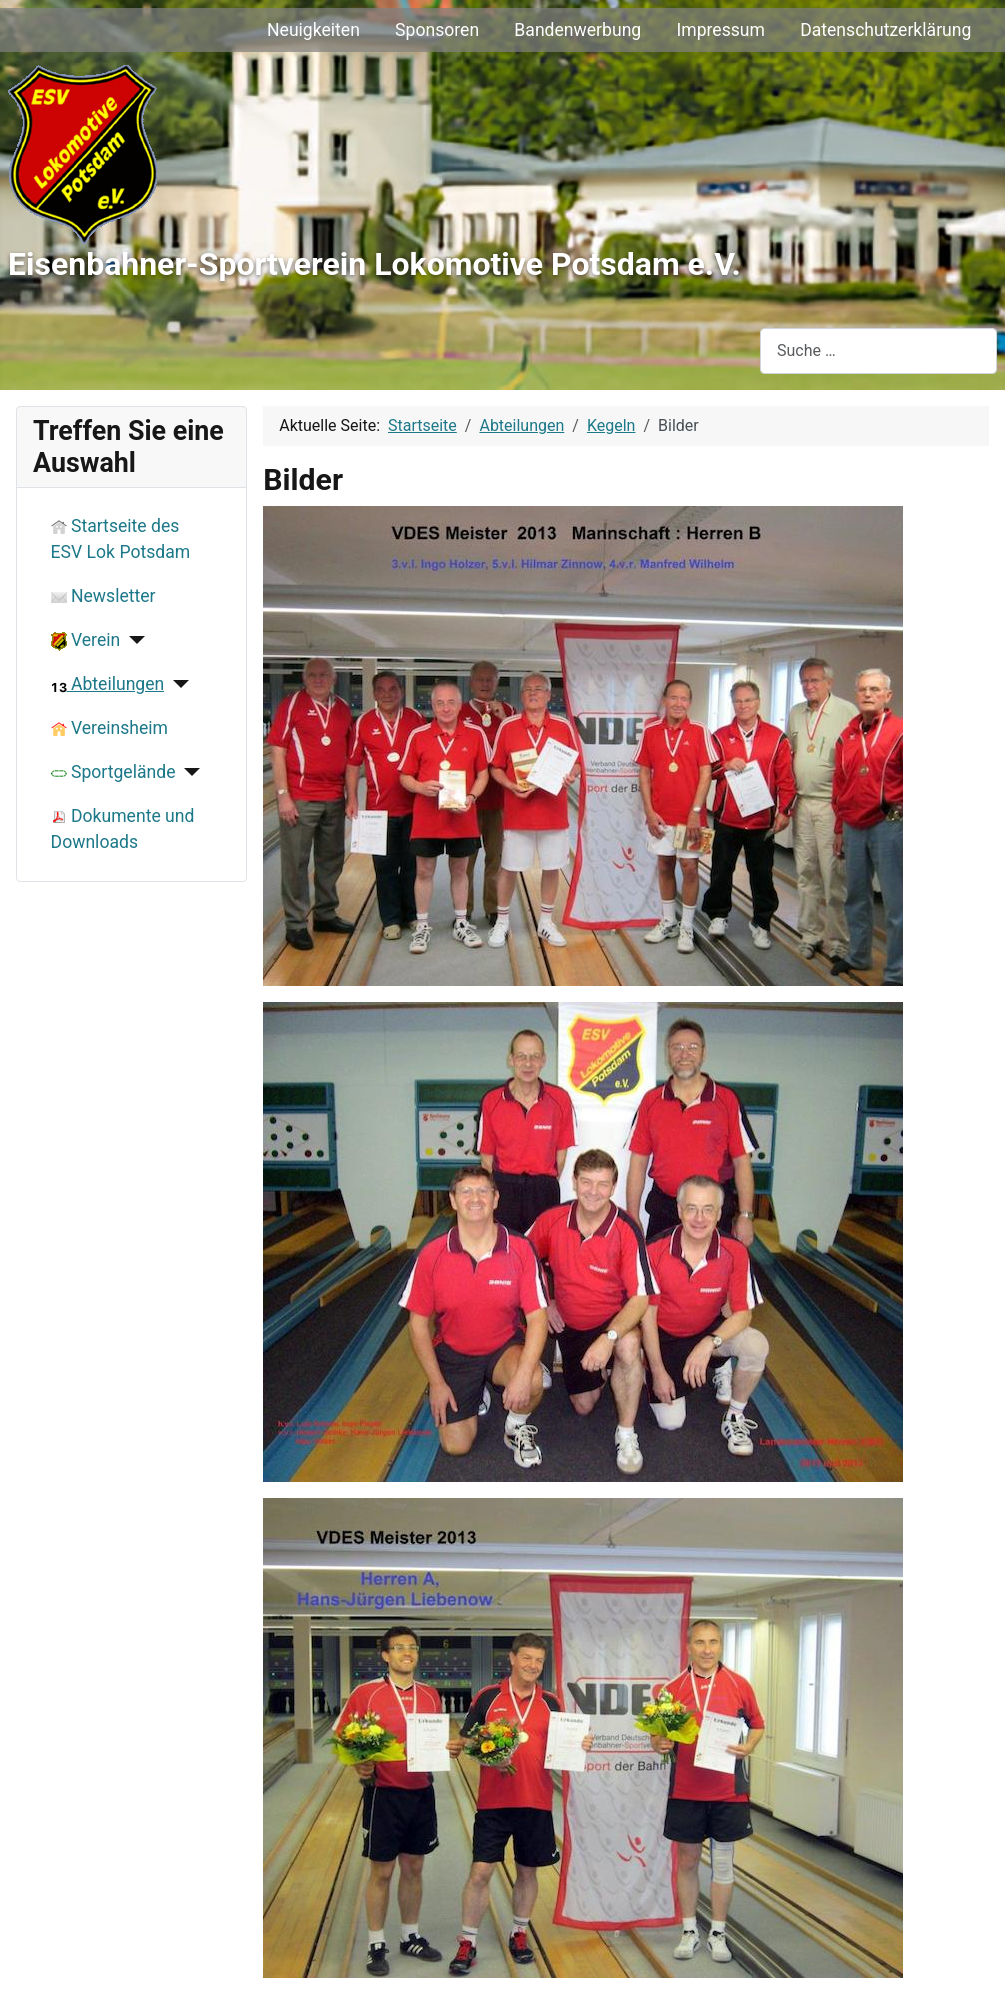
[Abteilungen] (176, 684)
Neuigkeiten (313, 30)
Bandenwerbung (577, 30)
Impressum (720, 30)
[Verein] (132, 640)
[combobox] (878, 350)
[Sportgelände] (188, 772)
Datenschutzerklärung (885, 30)
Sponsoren (437, 30)
